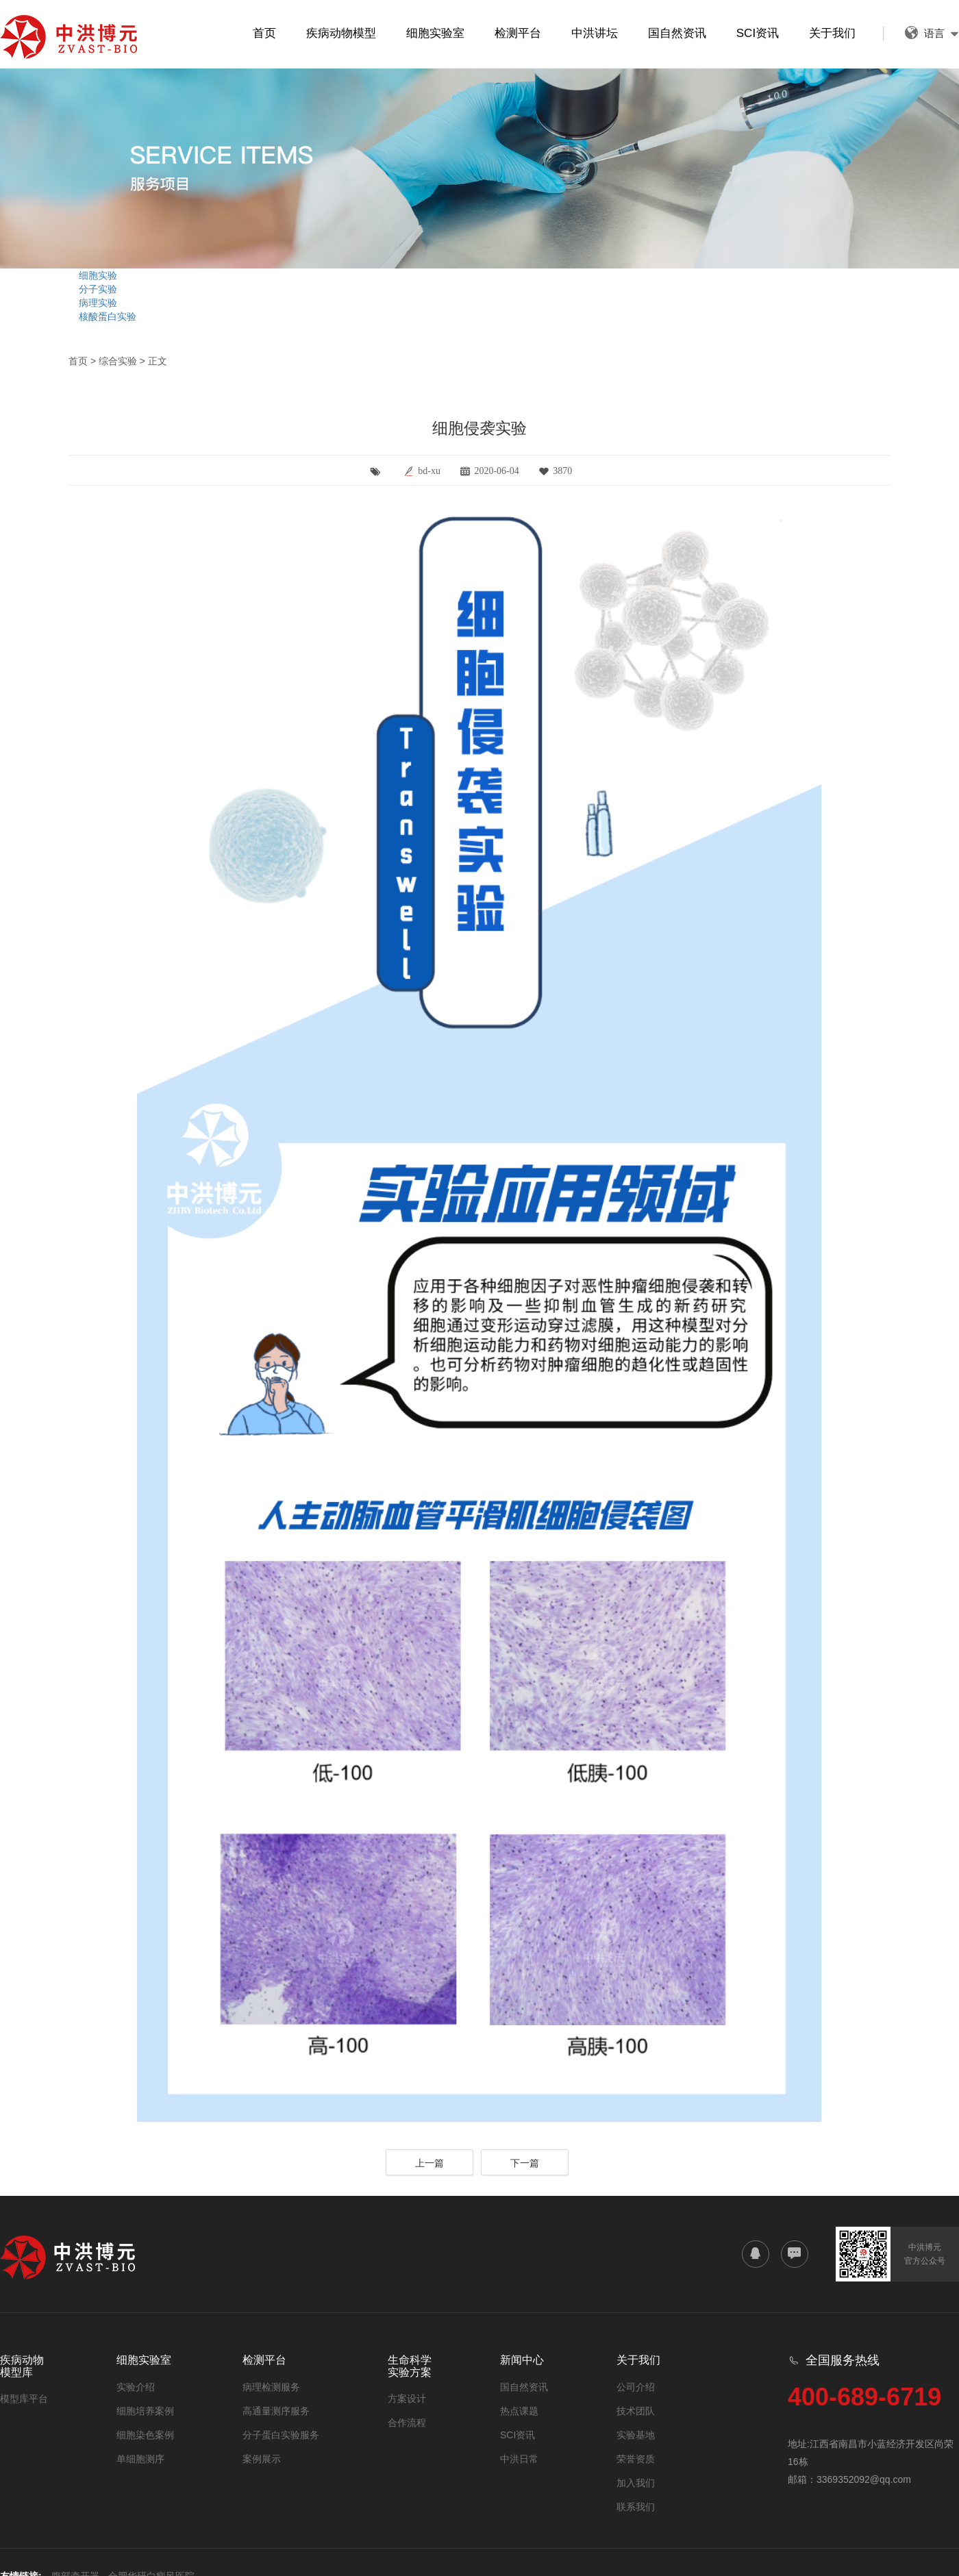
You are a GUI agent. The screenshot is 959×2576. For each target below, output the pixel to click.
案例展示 (261, 2458)
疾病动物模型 (341, 33)
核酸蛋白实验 (107, 316)
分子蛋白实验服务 (280, 2434)
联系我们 (635, 2506)
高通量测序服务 (276, 2410)
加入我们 (635, 2482)
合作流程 (407, 2422)
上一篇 (429, 2163)
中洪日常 (519, 2458)
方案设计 (407, 2398)
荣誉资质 (635, 2458)
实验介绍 (135, 2386)
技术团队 (635, 2410)
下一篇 (524, 2163)
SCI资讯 (757, 33)
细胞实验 (98, 275)
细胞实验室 (435, 33)
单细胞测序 (140, 2458)
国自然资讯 (677, 33)
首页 (264, 33)
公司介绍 (635, 2386)
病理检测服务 (271, 2386)
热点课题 (519, 2410)
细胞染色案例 (145, 2434)
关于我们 (832, 33)
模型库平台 (24, 2398)
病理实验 (98, 302)
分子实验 (98, 289)
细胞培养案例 (145, 2410)
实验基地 (635, 2434)
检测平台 (518, 33)
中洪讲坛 (594, 33)
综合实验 (118, 360)
